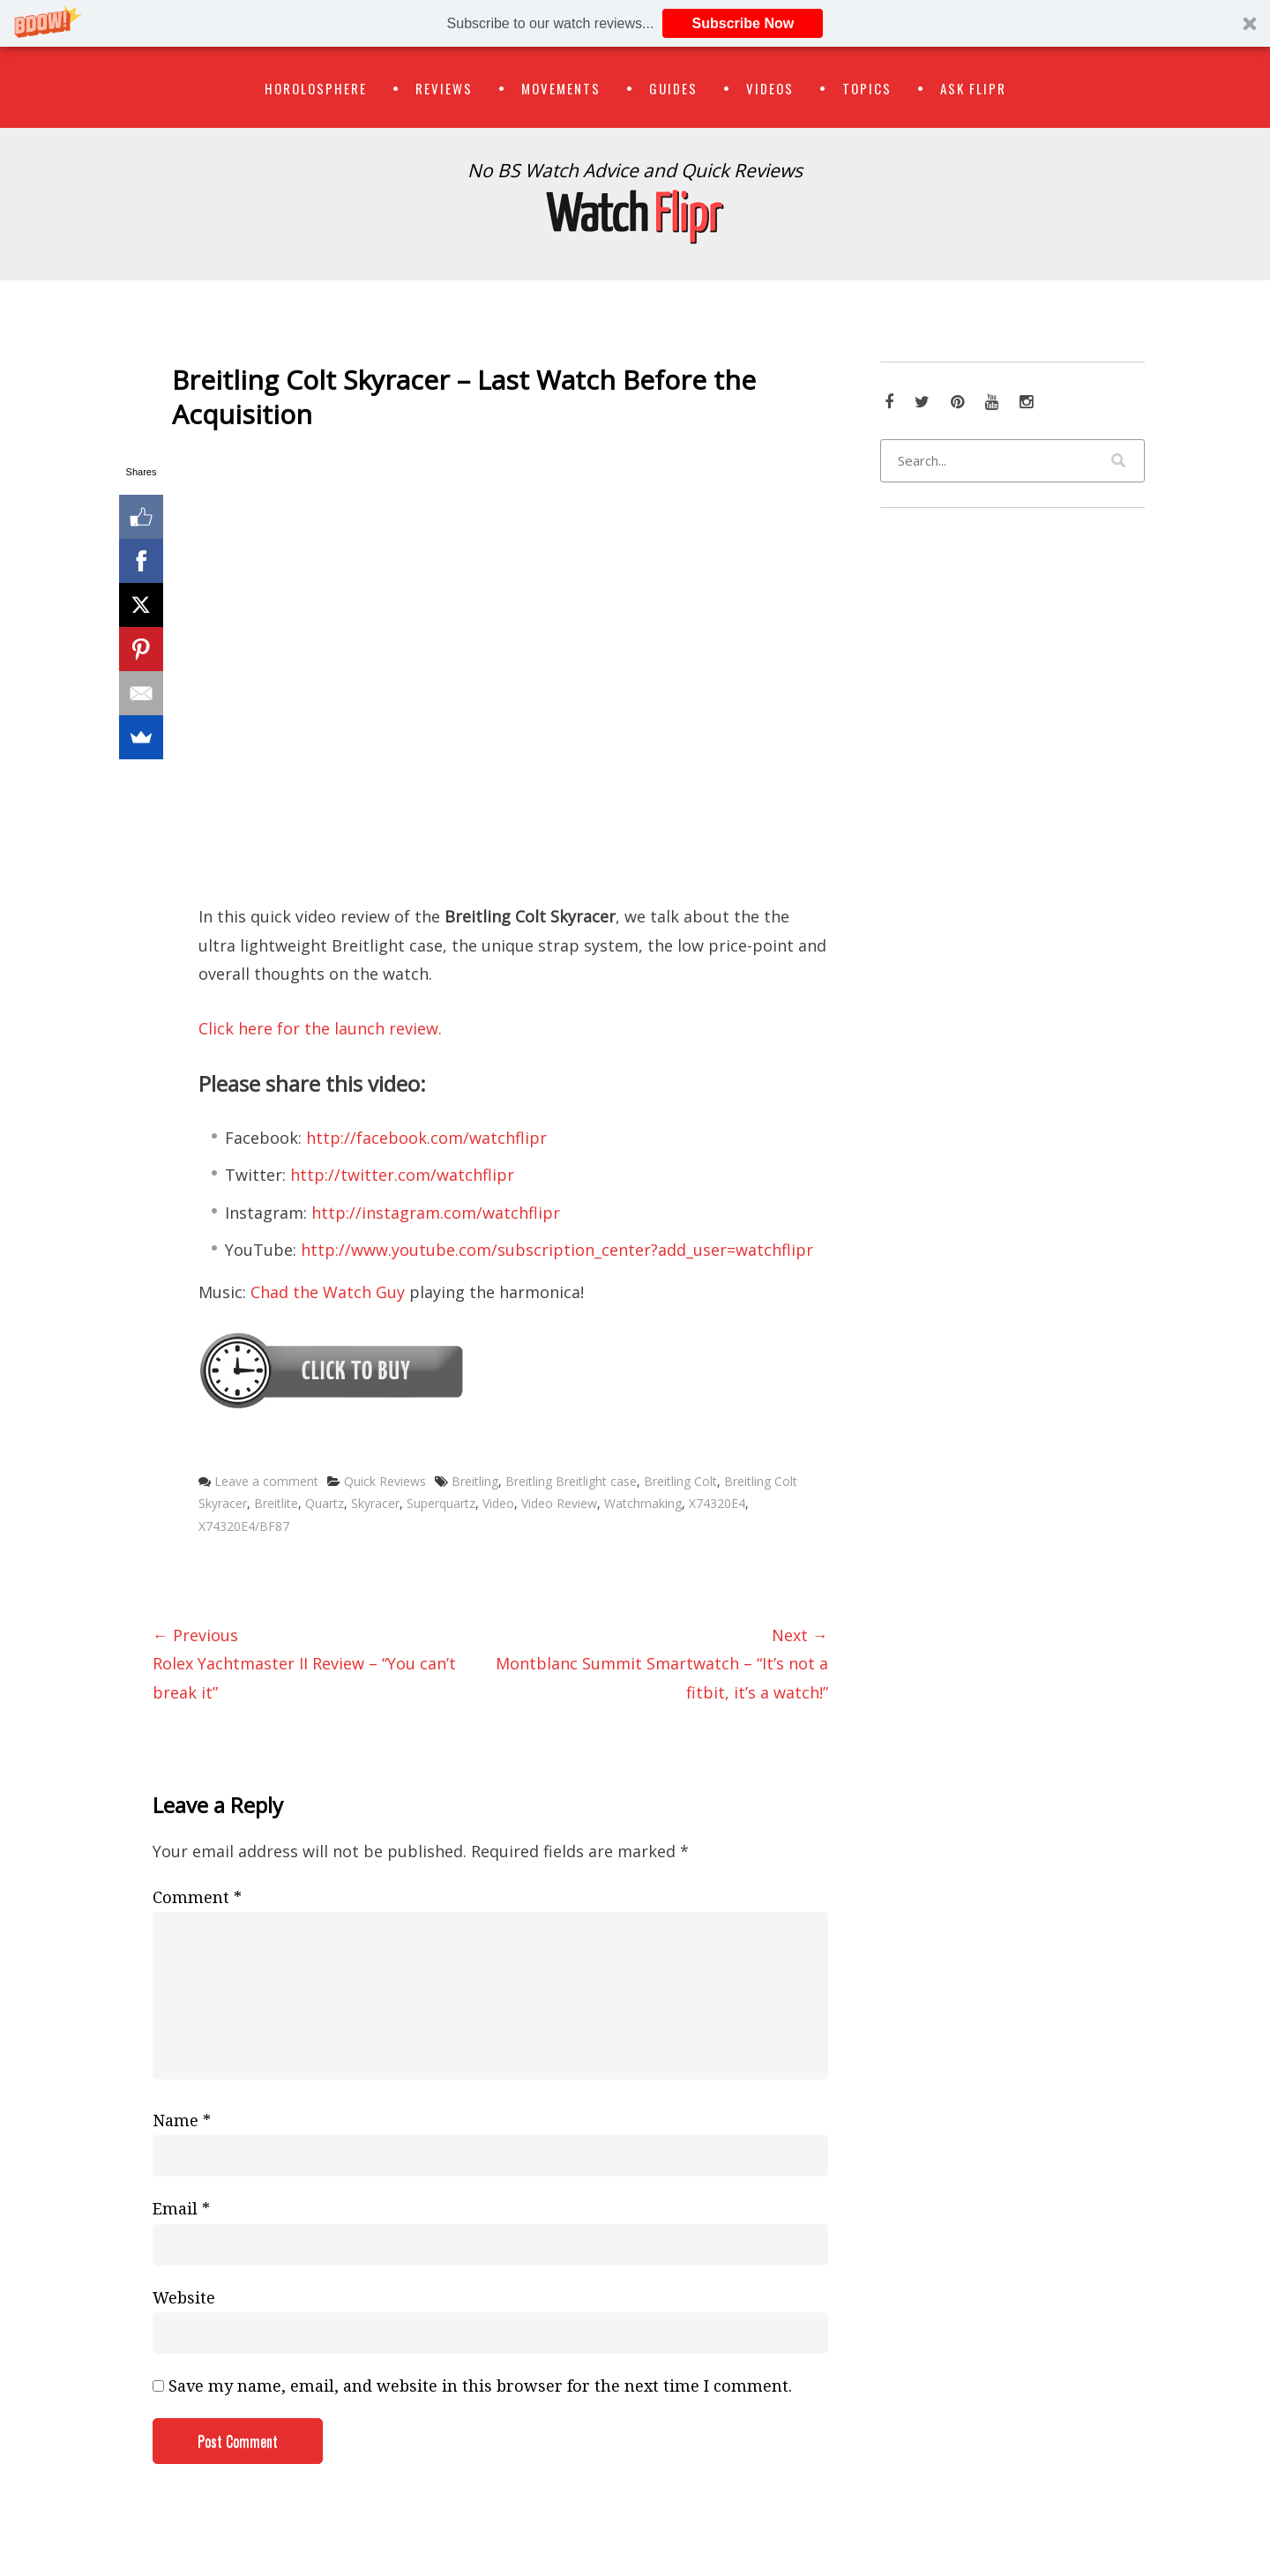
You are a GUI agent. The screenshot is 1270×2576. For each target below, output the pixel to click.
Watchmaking (643, 1503)
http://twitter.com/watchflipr (402, 1174)
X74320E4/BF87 (243, 1526)
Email (181, 2208)
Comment (197, 1897)
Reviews (444, 88)
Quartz (324, 1503)
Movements (561, 88)
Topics (867, 88)
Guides (673, 88)
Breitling (475, 1481)
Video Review (559, 1503)
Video (498, 1503)
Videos (770, 88)
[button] (635, 23)
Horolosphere (316, 88)
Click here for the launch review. (320, 1028)
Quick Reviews (385, 1481)
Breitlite (276, 1503)
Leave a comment (266, 1481)
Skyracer (375, 1503)
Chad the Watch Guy (327, 1292)
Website (184, 2298)
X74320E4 (717, 1503)
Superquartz (441, 1503)
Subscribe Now (743, 23)
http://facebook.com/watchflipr (426, 1137)
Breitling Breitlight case (571, 1481)
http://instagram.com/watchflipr (435, 1212)
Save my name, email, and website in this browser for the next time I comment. (480, 2386)
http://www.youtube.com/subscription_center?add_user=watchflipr (557, 1249)
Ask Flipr (973, 88)
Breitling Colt (680, 1481)
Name (182, 2120)
